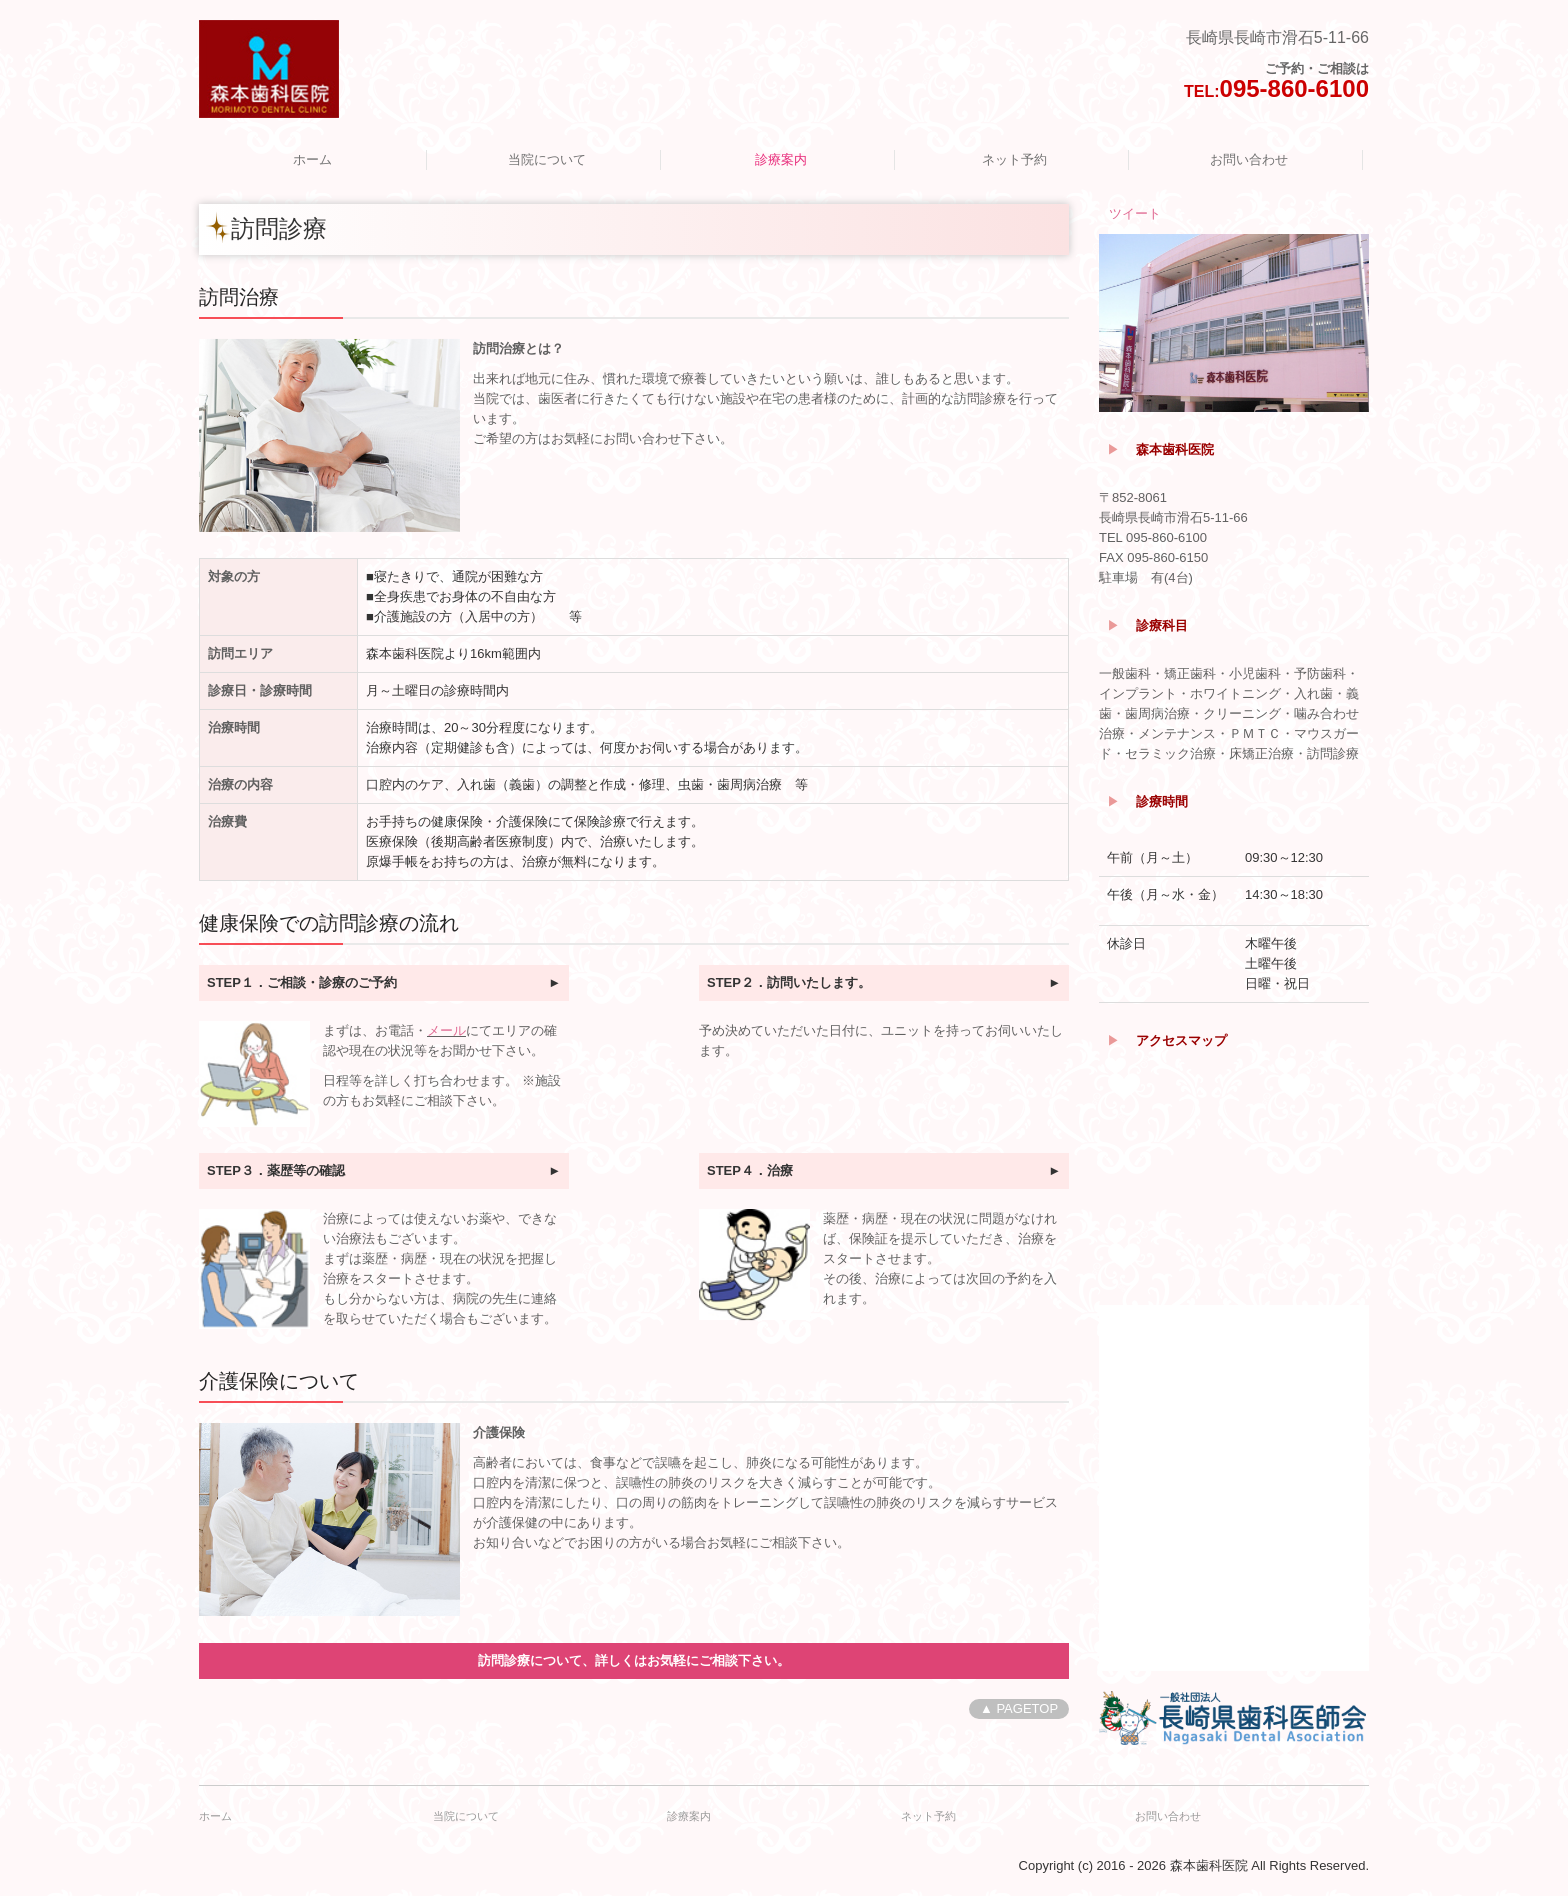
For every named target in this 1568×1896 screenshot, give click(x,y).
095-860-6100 (1294, 88)
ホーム (312, 159)
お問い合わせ (1249, 159)
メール (446, 1030)
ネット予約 (1014, 159)
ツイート (1135, 213)
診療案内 (781, 159)
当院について (547, 159)
